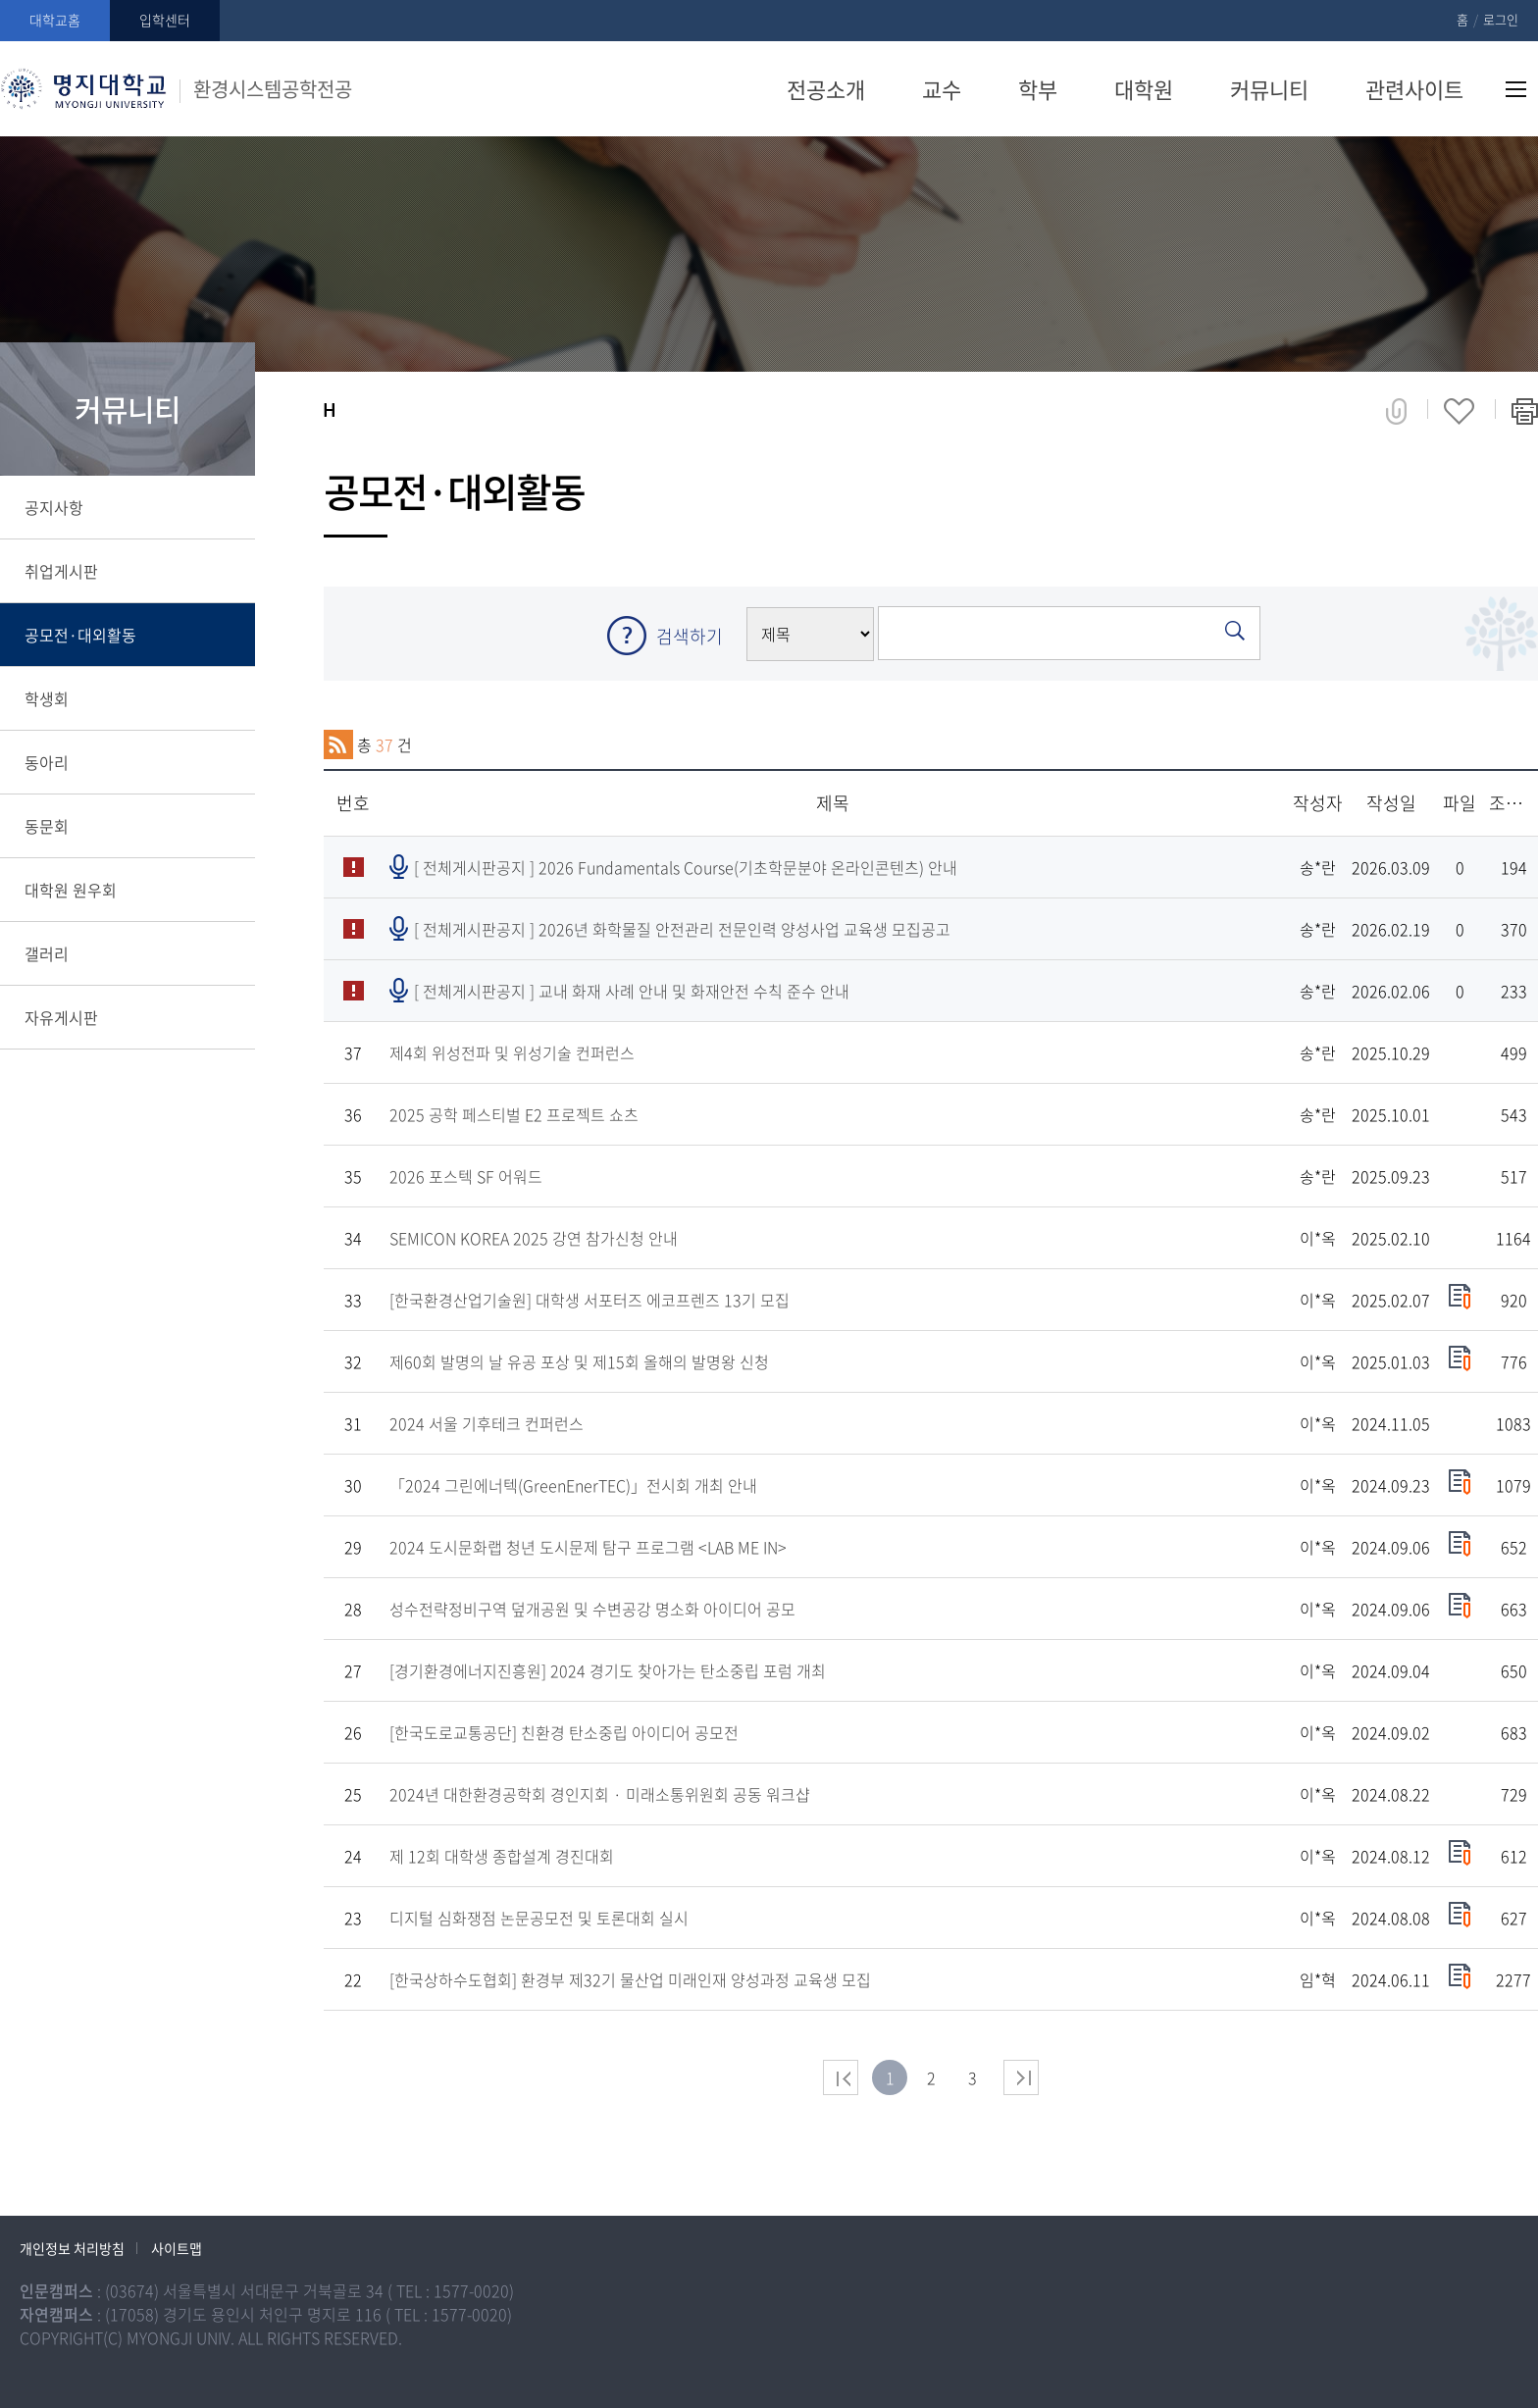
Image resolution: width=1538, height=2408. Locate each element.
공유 (1396, 411)
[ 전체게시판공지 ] (685, 867)
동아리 (47, 762)
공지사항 (54, 507)
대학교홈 (54, 19)
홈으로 (329, 410)
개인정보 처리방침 (72, 2248)
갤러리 (47, 953)
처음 (840, 2077)
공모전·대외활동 (80, 634)
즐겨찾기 (1459, 411)
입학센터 (164, 19)
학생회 (47, 698)
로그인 (1500, 19)
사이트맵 (1516, 89)
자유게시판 (61, 1017)
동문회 (47, 826)
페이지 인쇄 (1525, 411)
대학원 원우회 (71, 889)
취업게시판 (61, 571)
